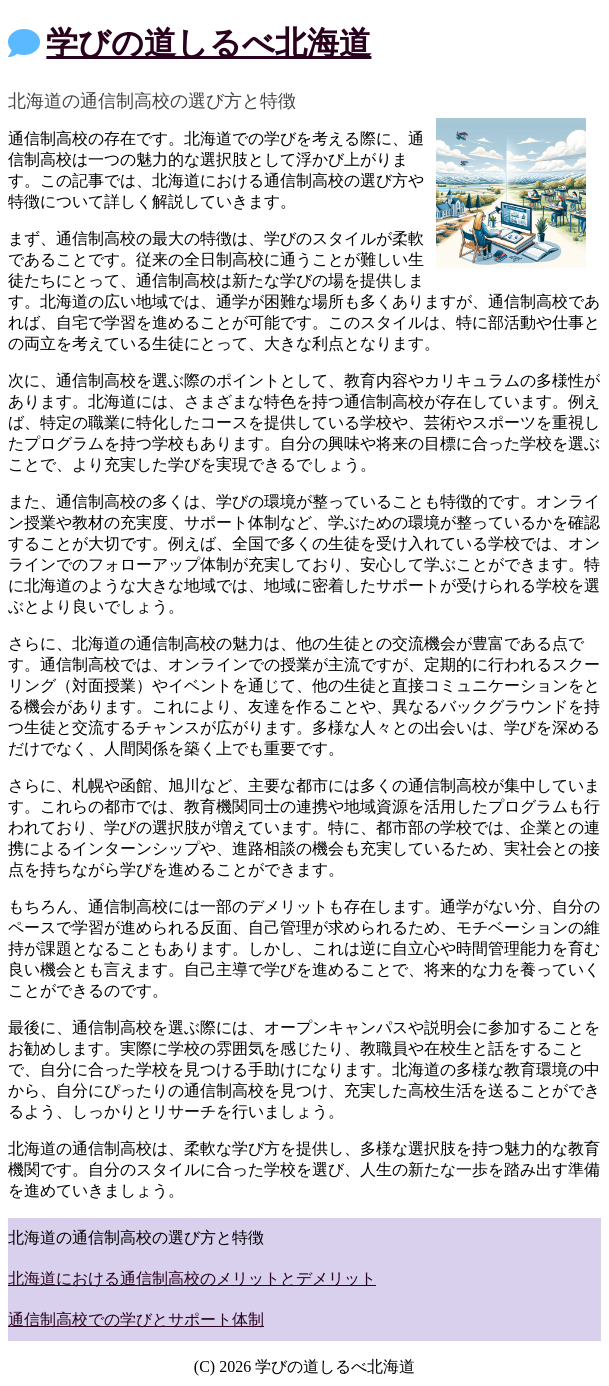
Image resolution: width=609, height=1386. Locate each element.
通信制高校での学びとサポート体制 (136, 1319)
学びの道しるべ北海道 (208, 43)
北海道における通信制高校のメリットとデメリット (192, 1278)
